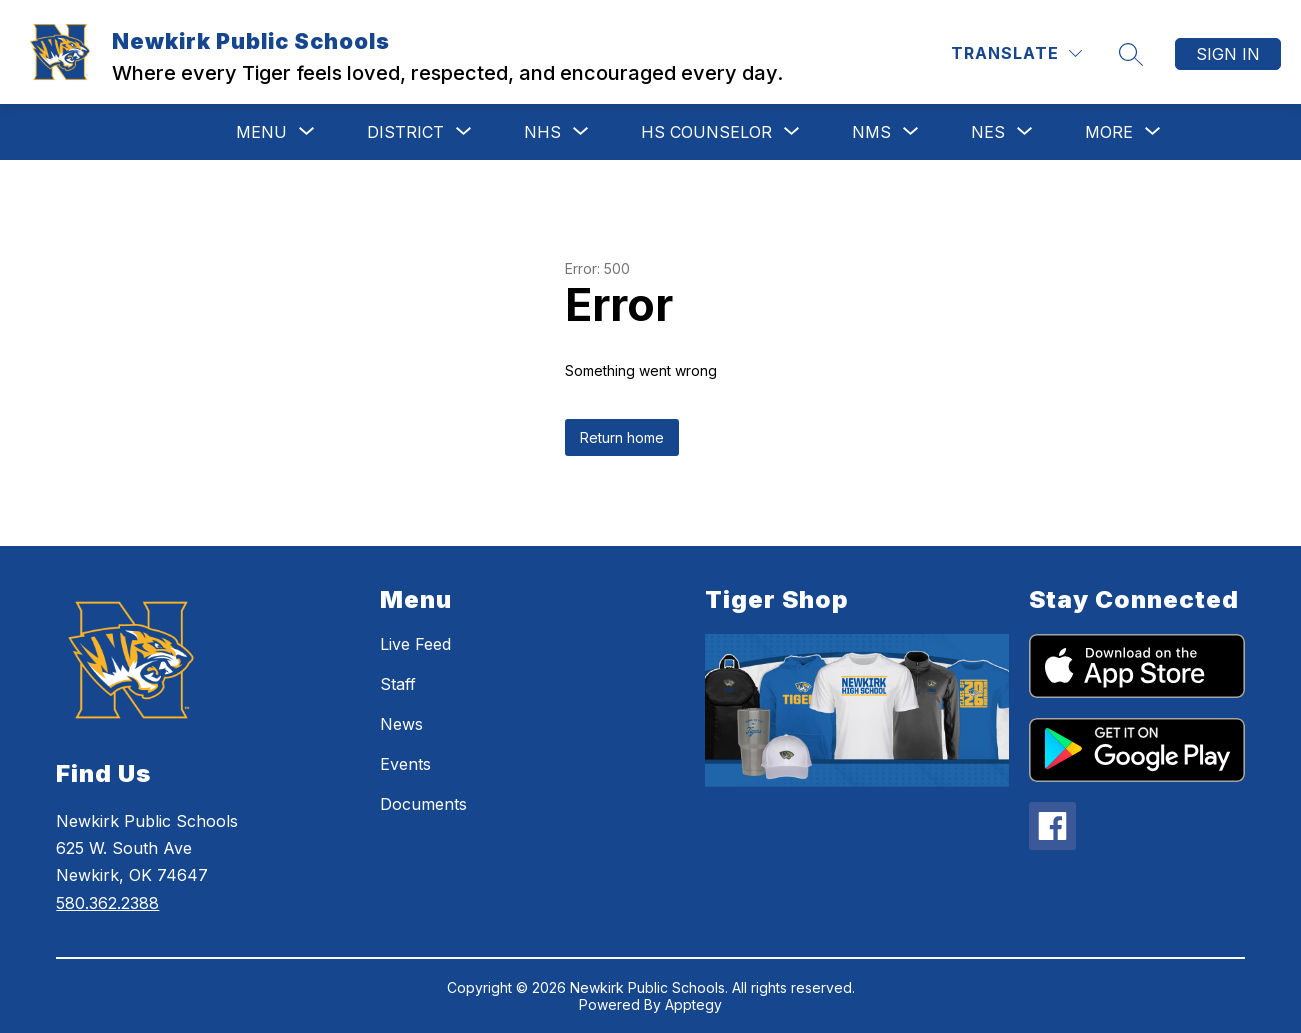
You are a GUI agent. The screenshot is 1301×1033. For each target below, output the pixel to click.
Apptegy (693, 1004)
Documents (423, 804)
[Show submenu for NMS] (871, 132)
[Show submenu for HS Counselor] (706, 132)
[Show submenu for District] (405, 132)
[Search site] (1131, 54)
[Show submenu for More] (1109, 132)
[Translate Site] (1016, 53)
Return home (622, 437)
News (401, 724)
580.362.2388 (107, 903)
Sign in (1228, 54)
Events (405, 764)
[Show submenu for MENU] (261, 132)
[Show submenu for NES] (988, 132)
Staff (398, 684)
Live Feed (415, 644)
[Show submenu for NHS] (542, 132)
